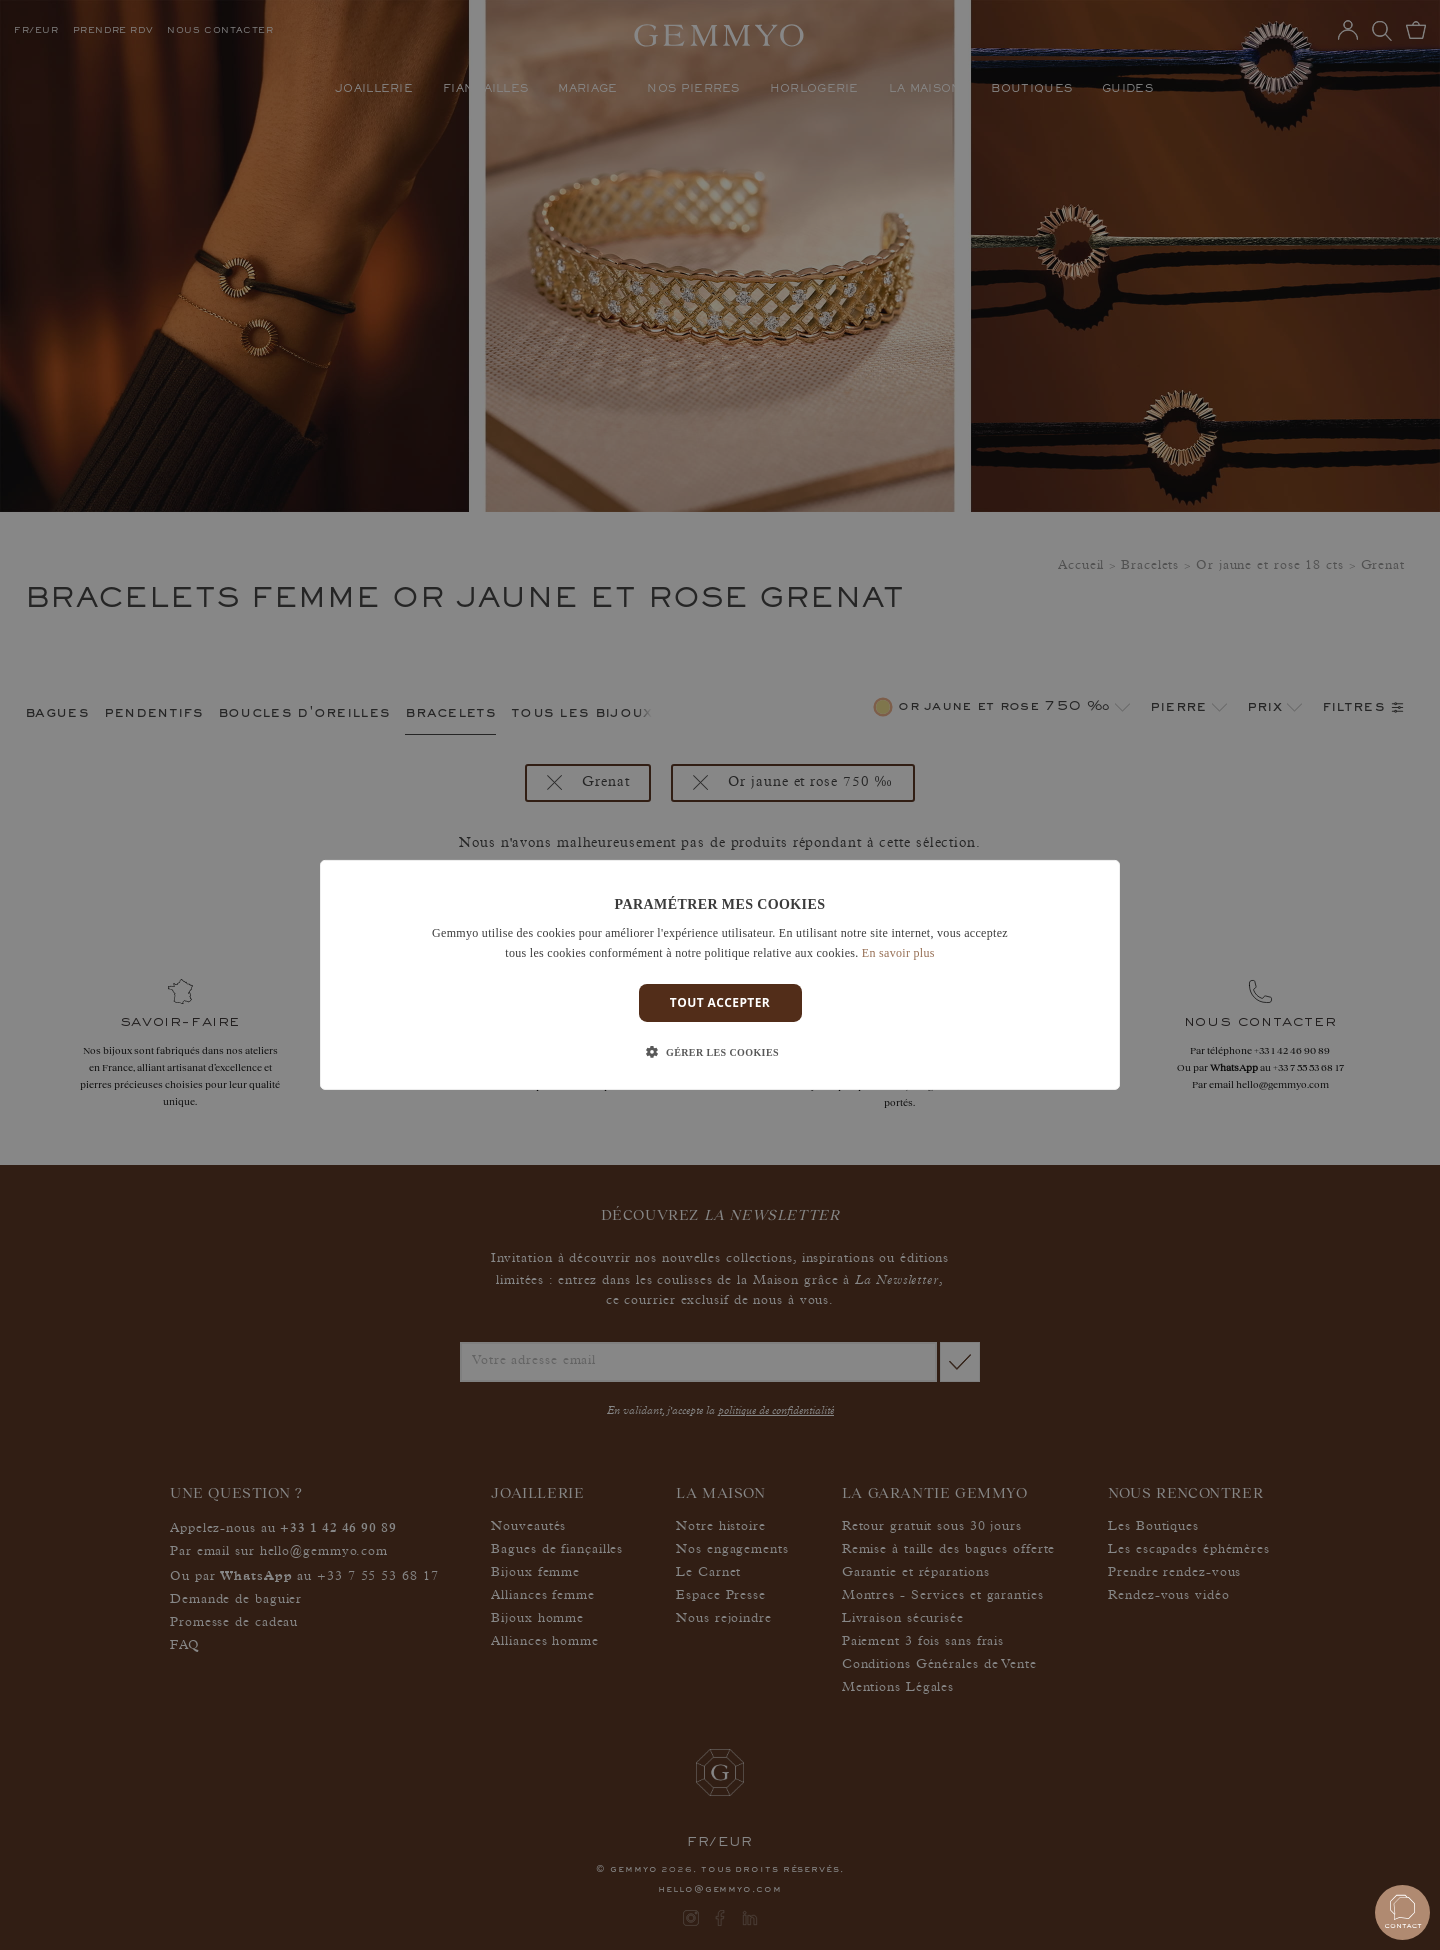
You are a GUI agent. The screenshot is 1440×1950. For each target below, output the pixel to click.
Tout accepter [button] (720, 1002)
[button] (720, 1053)
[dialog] (720, 975)
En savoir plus (898, 953)
